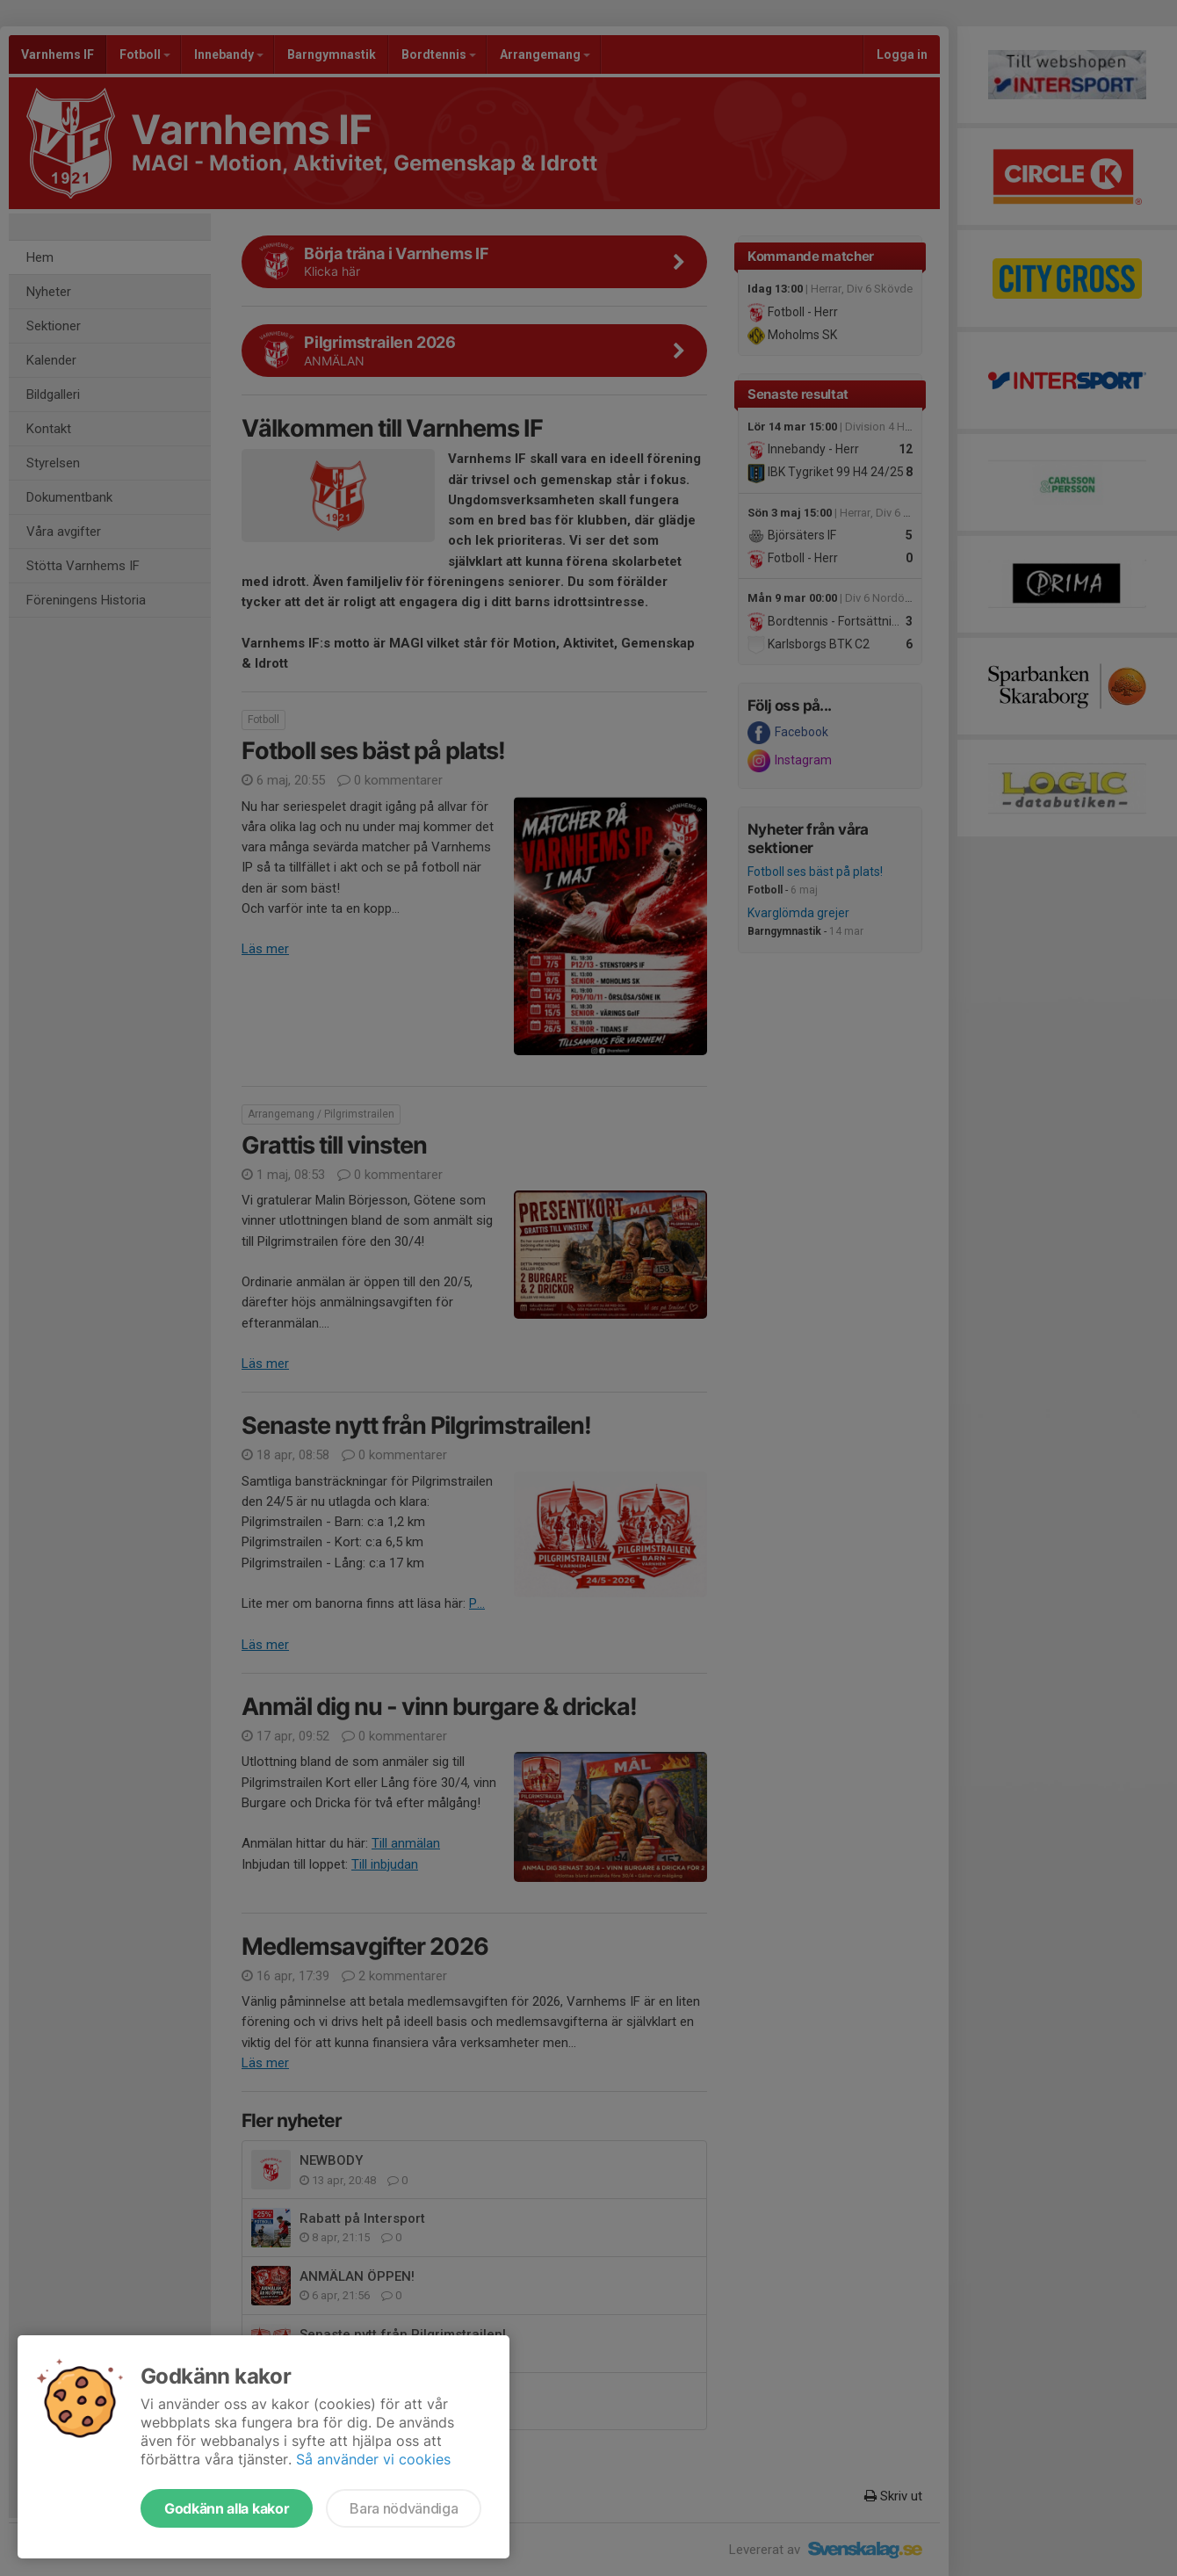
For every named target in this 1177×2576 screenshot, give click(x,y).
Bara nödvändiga (404, 2508)
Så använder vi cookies (373, 2459)
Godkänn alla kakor (226, 2508)
